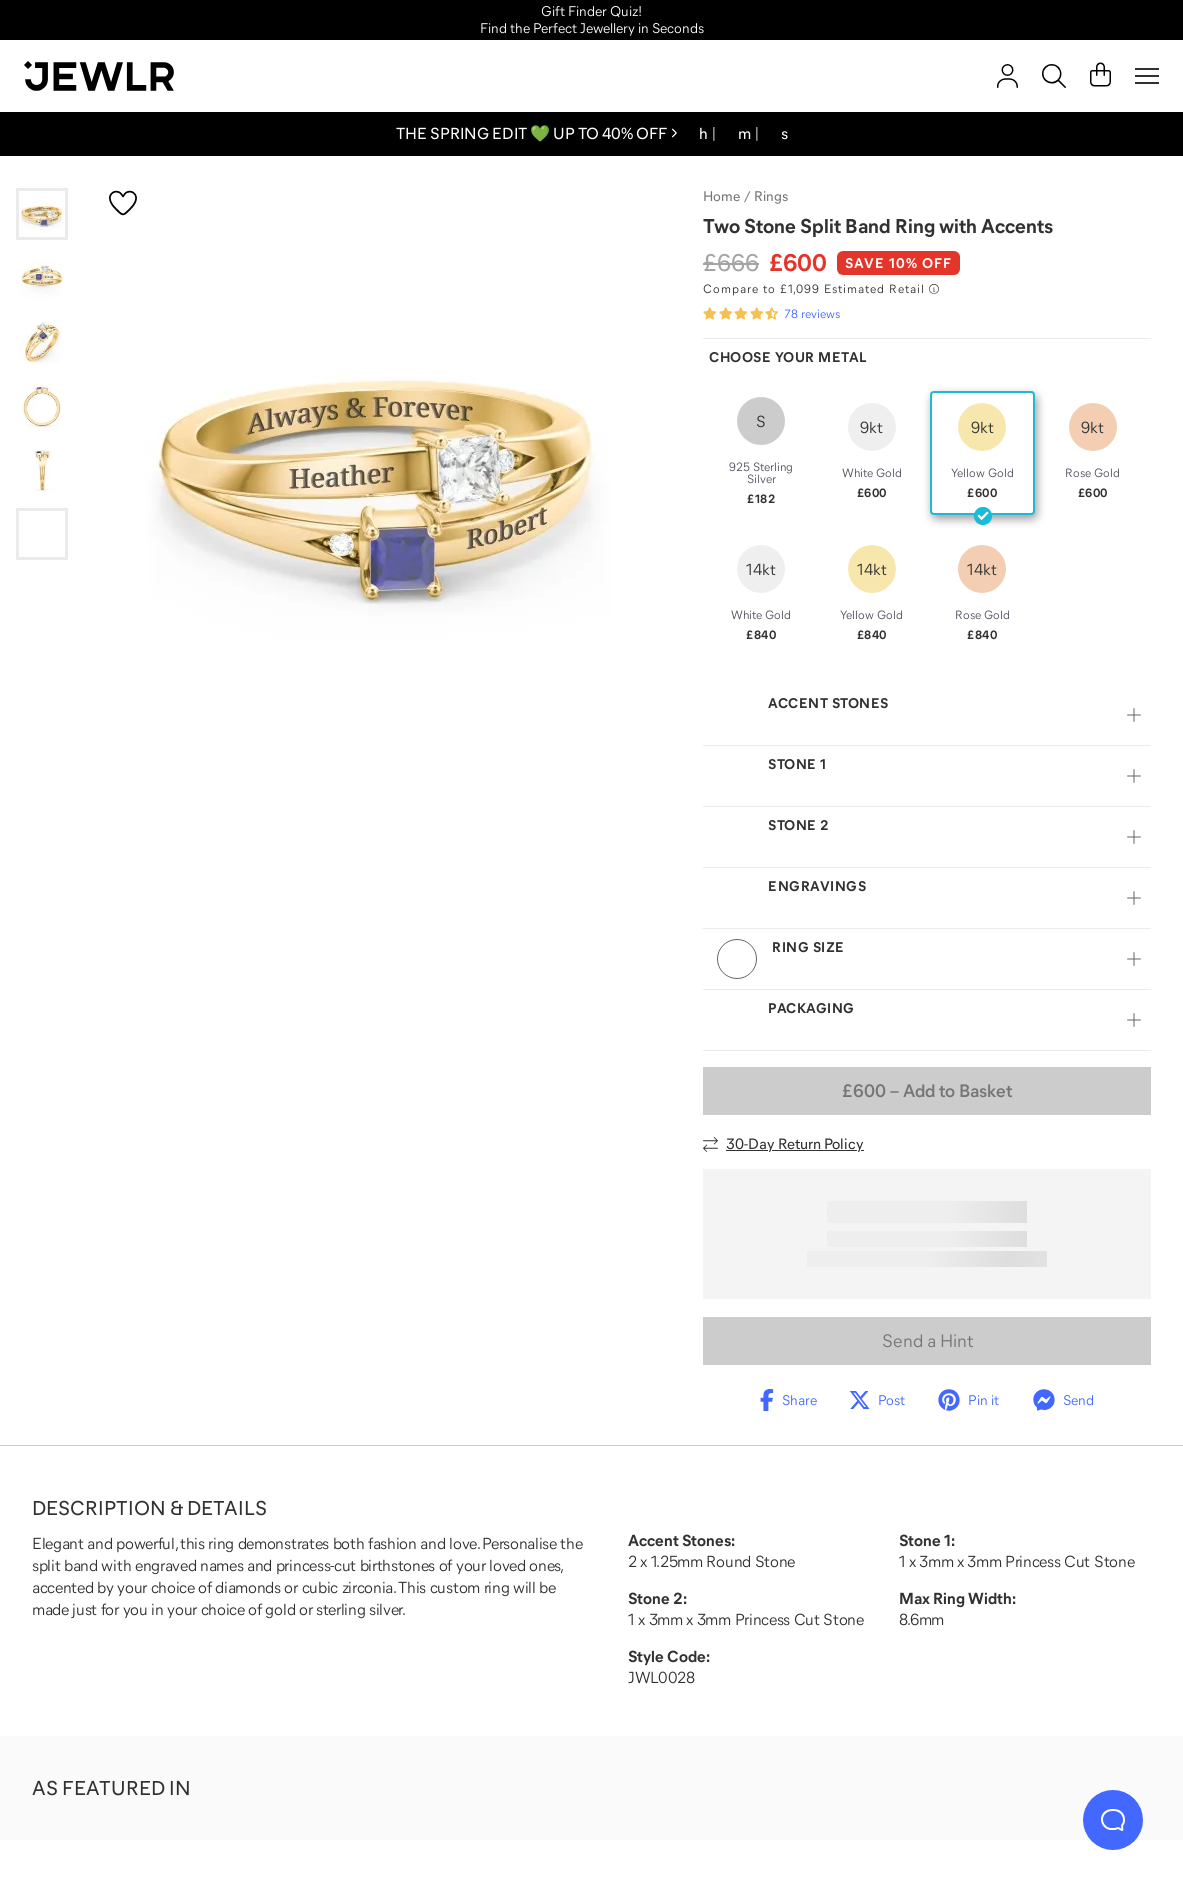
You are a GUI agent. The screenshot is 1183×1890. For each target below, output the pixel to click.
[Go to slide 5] (42, 470)
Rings (771, 196)
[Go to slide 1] (42, 214)
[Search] (1054, 76)
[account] (1007, 76)
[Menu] (1147, 76)
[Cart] (1100, 76)
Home (721, 196)
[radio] (761, 453)
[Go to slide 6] (42, 534)
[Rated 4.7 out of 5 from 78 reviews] (771, 314)
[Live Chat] (1113, 1820)
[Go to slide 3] (42, 342)
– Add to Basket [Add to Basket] (927, 1091)
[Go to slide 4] (42, 406)
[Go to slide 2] (42, 278)
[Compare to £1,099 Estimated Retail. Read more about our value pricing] (821, 289)
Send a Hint (927, 1341)
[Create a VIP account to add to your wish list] (123, 203)
